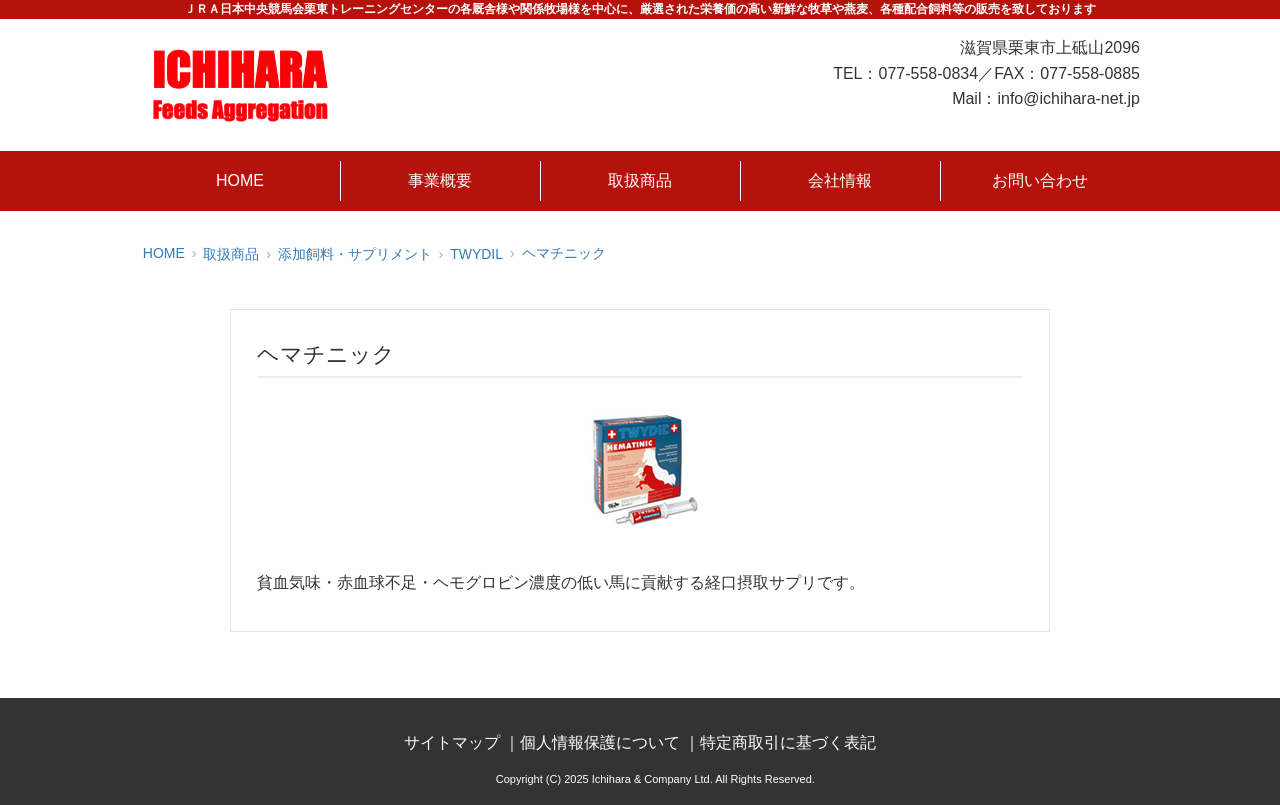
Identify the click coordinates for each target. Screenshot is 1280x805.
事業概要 (440, 180)
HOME (240, 180)
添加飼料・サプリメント (355, 254)
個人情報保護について (600, 742)
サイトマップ (452, 742)
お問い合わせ (1040, 180)
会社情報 (840, 180)
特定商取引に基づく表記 (788, 742)
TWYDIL (476, 254)
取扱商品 (640, 180)
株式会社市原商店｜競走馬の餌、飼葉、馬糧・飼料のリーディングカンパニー (240, 85)
